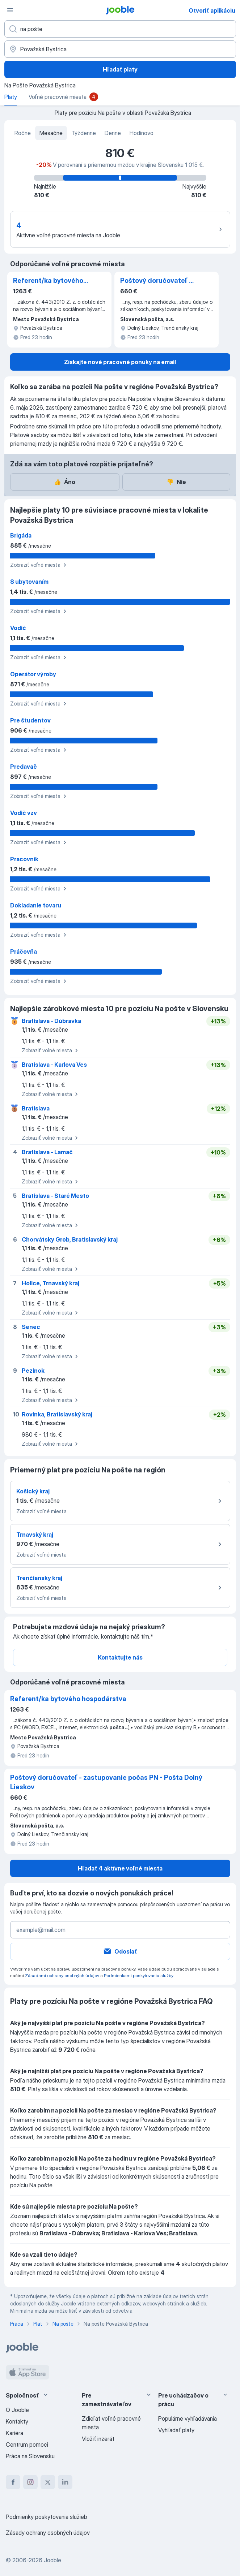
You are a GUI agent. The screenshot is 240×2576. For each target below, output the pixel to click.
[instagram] (30, 2482)
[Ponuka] (10, 10)
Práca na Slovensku (30, 2456)
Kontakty (17, 2421)
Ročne (22, 133)
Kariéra (14, 2433)
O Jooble (17, 2409)
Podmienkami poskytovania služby (138, 1975)
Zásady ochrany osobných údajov (48, 2532)
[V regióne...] (120, 49)
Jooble (52, 2560)
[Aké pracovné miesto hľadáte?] (120, 29)
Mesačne (51, 133)
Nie (176, 482)
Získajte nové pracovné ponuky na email (120, 362)
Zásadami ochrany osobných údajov (62, 1975)
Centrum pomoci (27, 2444)
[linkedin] (65, 2482)
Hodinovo (141, 133)
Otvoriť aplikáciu (212, 10)
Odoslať (120, 1951)
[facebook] (13, 2482)
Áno (64, 482)
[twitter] (48, 2482)
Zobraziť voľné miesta (39, 565)
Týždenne (83, 133)
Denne (113, 133)
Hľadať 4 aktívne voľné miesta (120, 1868)
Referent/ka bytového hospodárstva (48, 281)
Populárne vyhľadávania (187, 2418)
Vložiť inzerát (98, 2438)
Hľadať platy (120, 69)
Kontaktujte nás (120, 1657)
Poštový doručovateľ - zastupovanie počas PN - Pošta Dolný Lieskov (157, 281)
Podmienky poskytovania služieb (46, 2516)
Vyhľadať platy (176, 2430)
